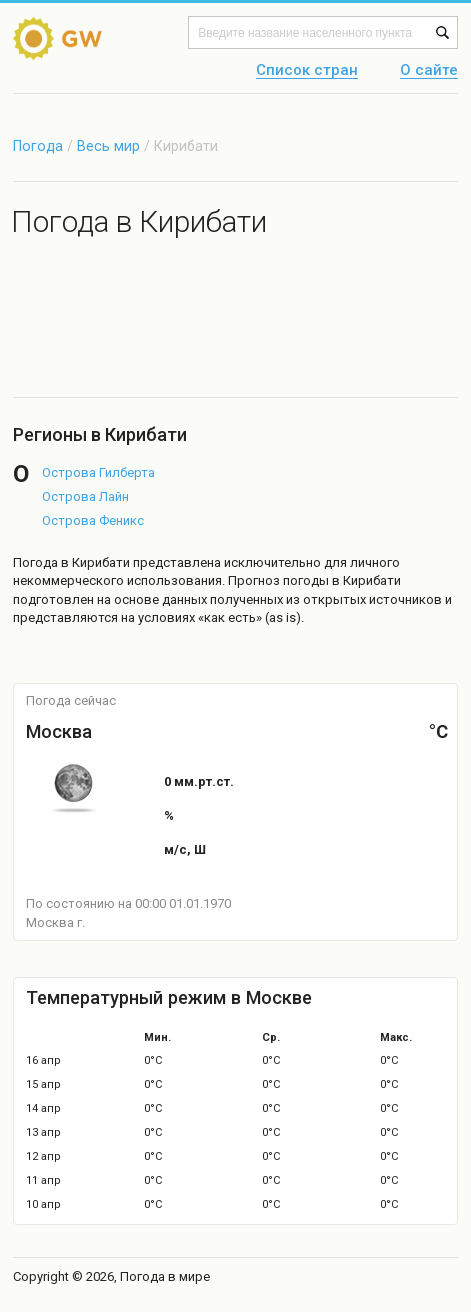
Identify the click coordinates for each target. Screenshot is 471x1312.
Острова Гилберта (98, 472)
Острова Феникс (93, 520)
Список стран (307, 71)
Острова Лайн (85, 496)
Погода (38, 146)
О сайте (429, 71)
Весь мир (108, 146)
